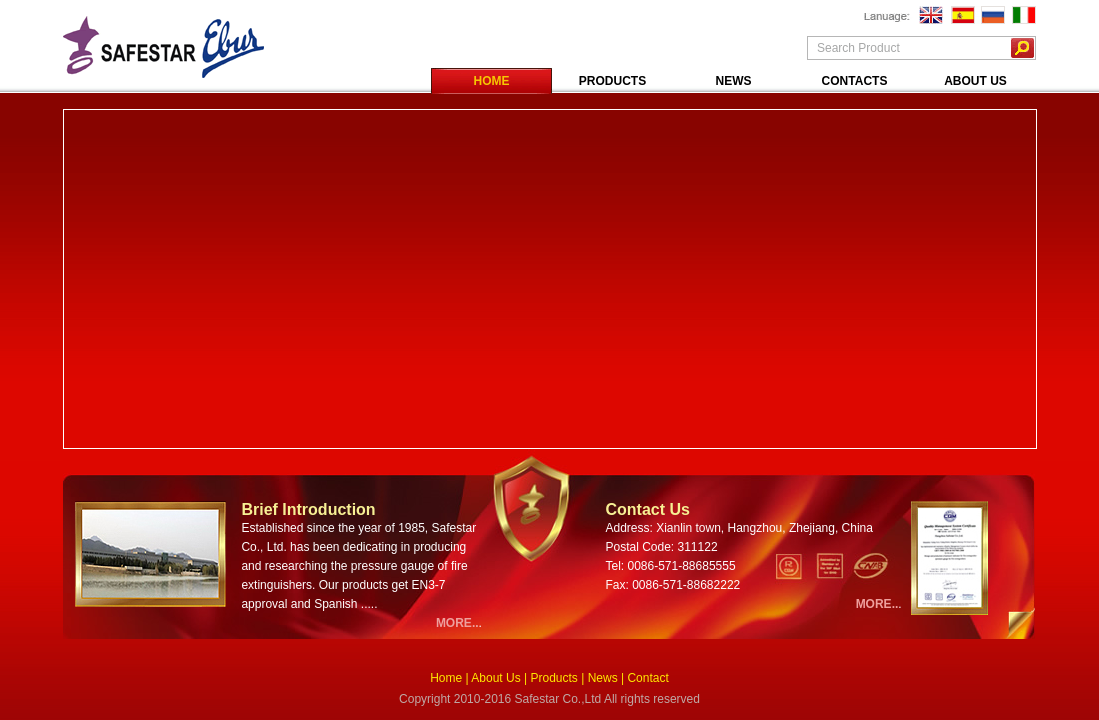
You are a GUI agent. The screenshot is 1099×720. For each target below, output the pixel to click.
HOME (492, 81)
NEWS (734, 81)
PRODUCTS (612, 81)
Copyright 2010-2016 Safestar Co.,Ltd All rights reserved (549, 699)
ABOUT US (975, 81)
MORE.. (457, 623)
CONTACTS (855, 81)
